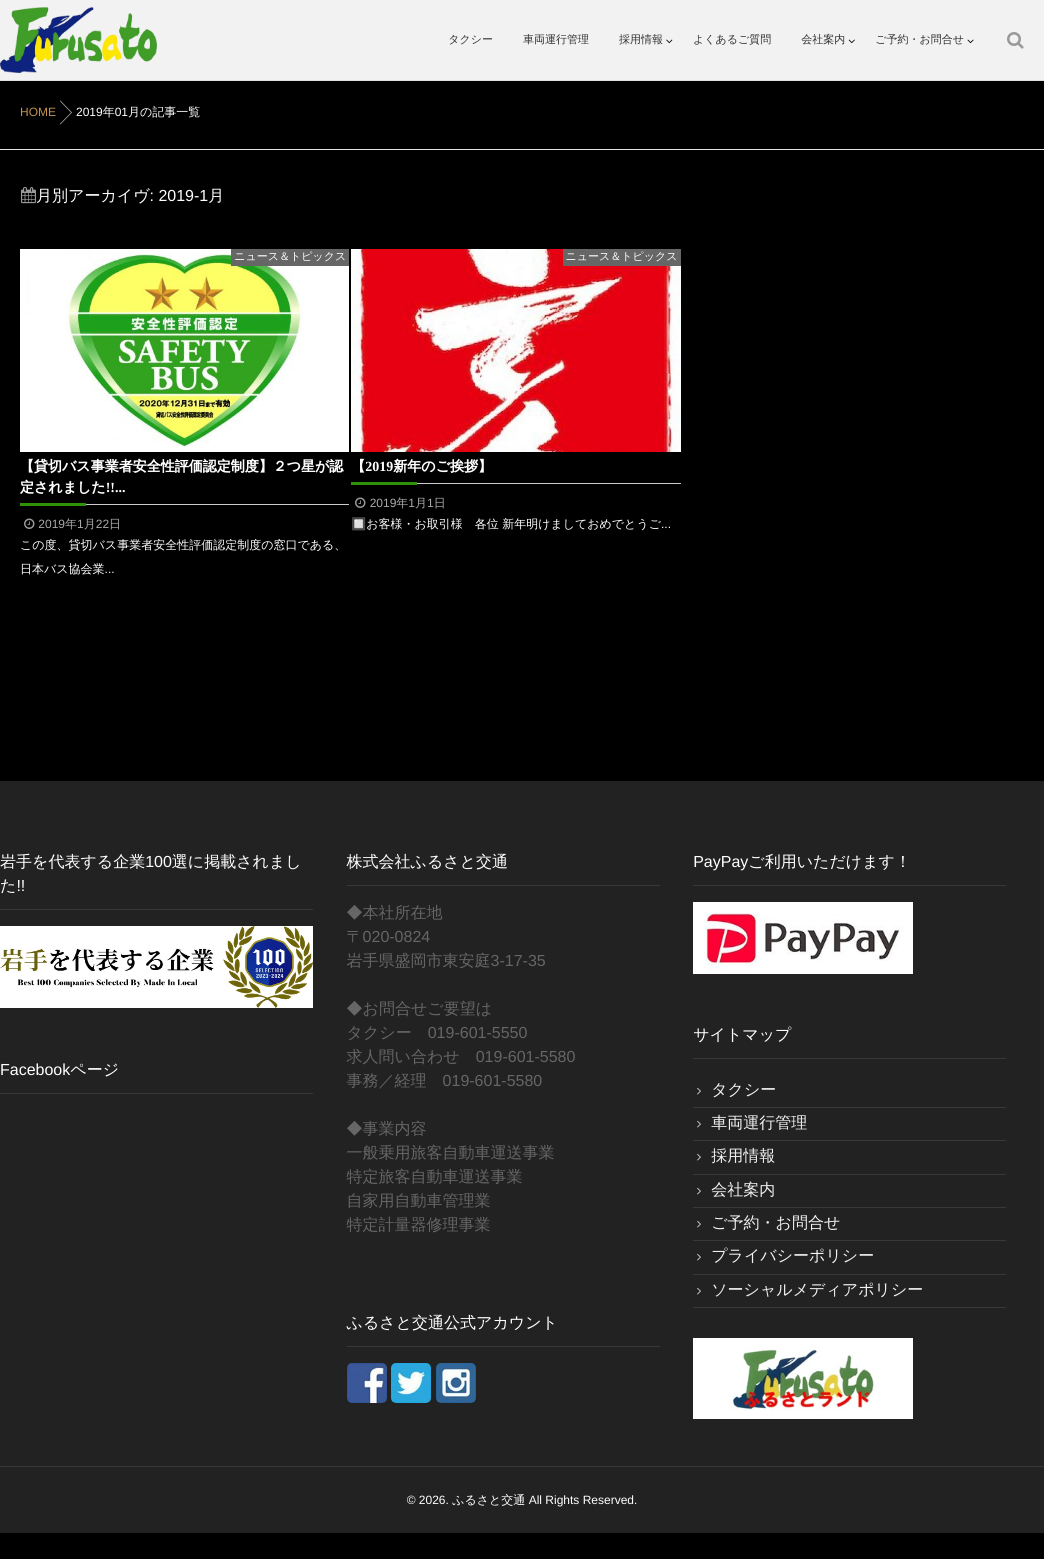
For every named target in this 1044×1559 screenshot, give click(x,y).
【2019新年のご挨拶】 (421, 466)
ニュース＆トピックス (290, 257)
